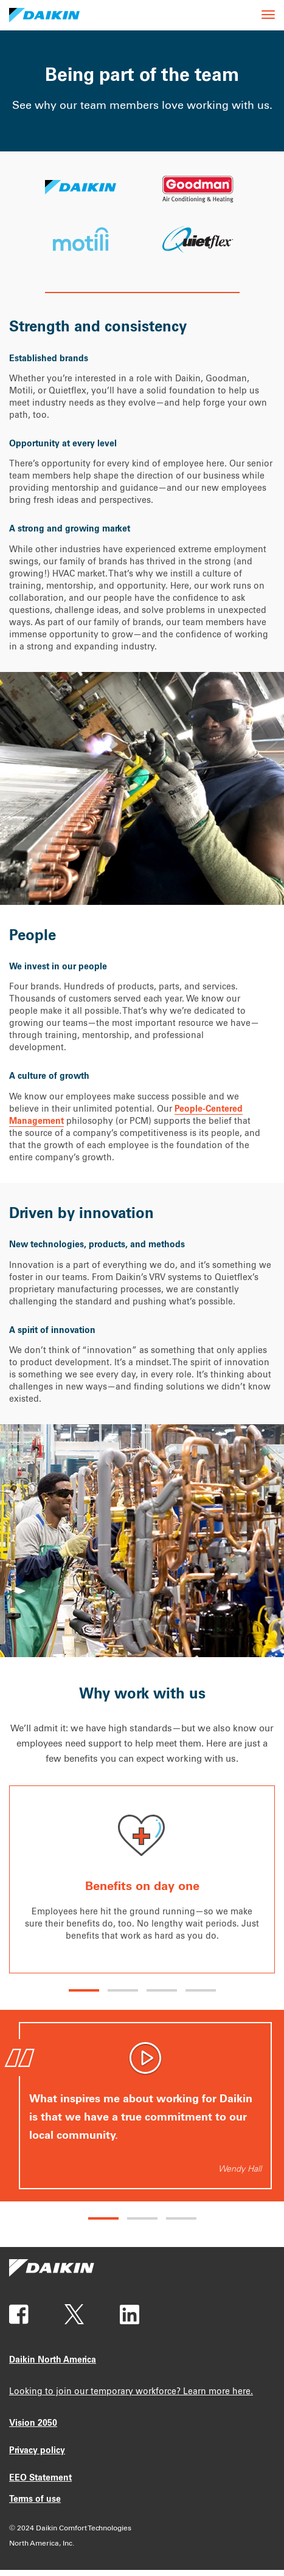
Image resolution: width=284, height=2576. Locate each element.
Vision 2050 (33, 2424)
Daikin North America (52, 2360)
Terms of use (35, 2500)
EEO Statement (40, 2478)
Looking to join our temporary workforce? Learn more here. (131, 2392)
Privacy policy (37, 2451)
